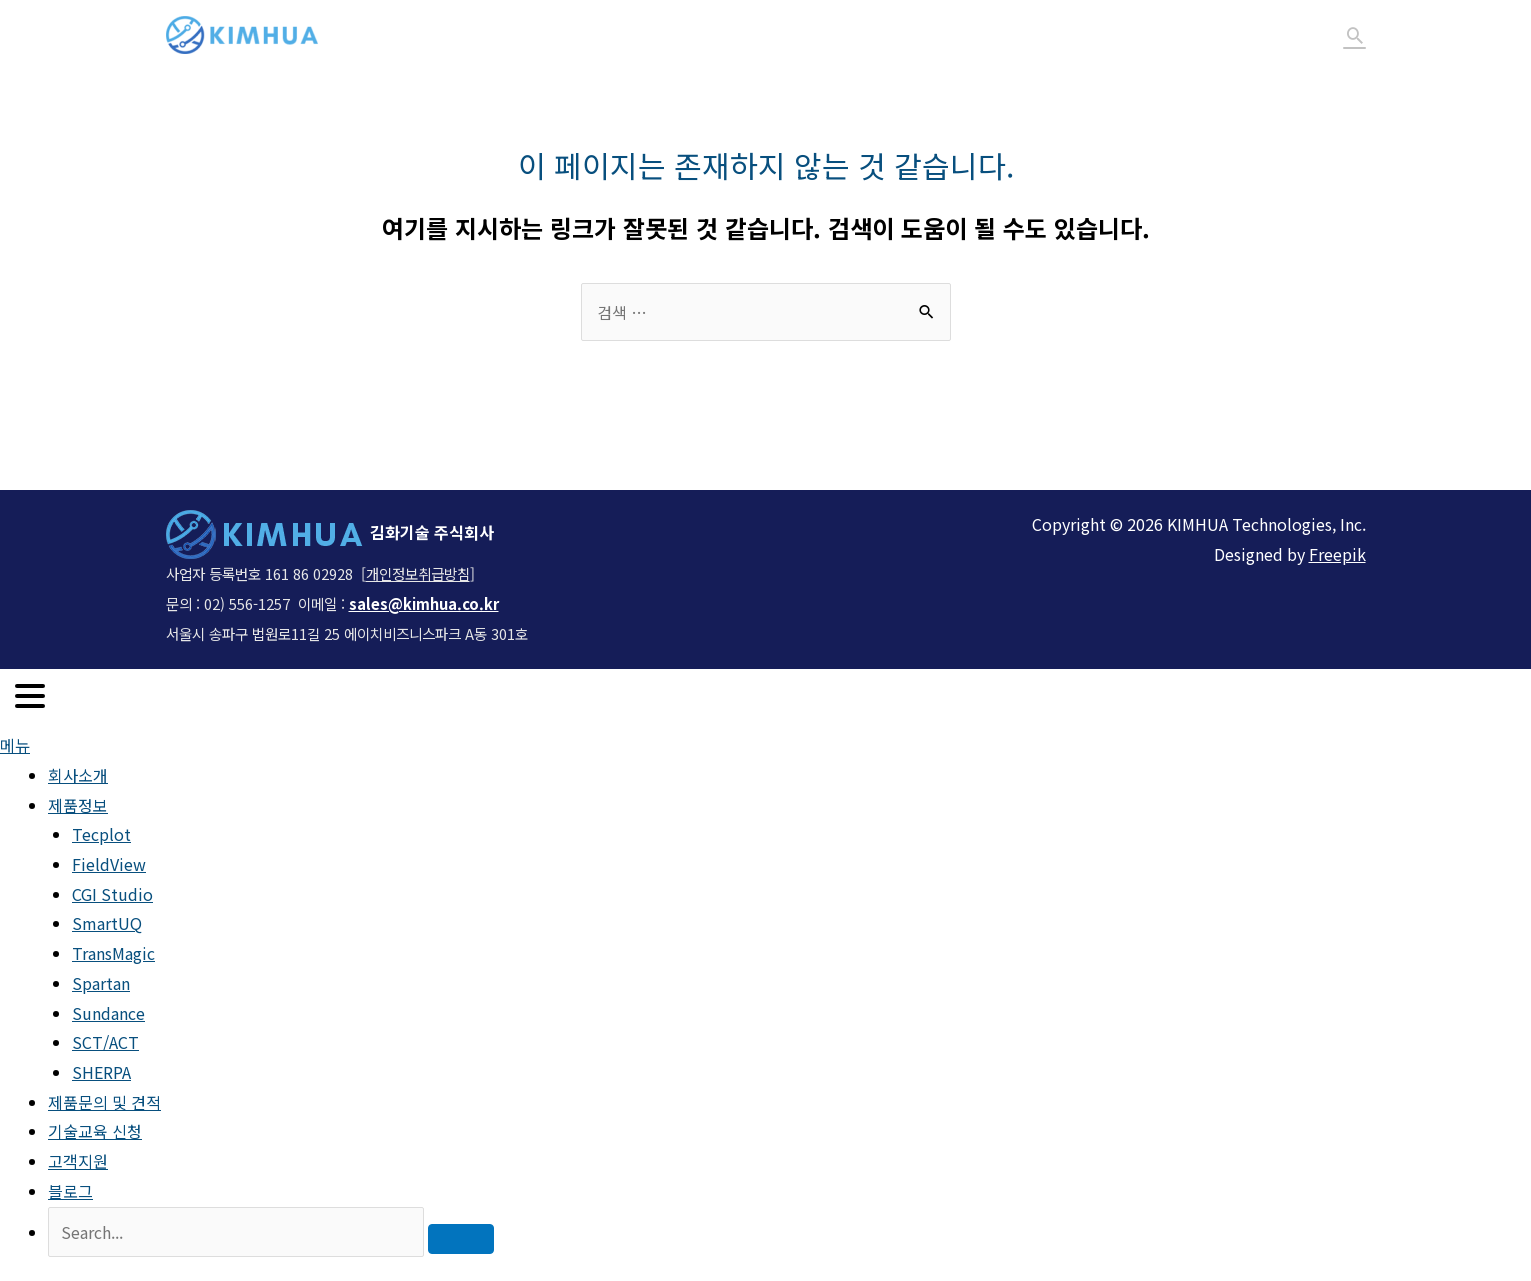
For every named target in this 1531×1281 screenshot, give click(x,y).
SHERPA (101, 1072)
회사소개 (686, 34)
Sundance (108, 1013)
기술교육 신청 (1076, 34)
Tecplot (101, 834)
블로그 (1283, 34)
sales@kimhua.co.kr (424, 603)
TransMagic (113, 953)
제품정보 (784, 34)
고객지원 (1193, 34)
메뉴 (15, 745)
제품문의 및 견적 (931, 34)
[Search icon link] (1355, 35)
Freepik (1337, 554)
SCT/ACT (105, 1042)
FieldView (109, 864)
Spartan (101, 983)
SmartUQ (107, 923)
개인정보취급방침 (418, 573)
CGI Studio (112, 894)
